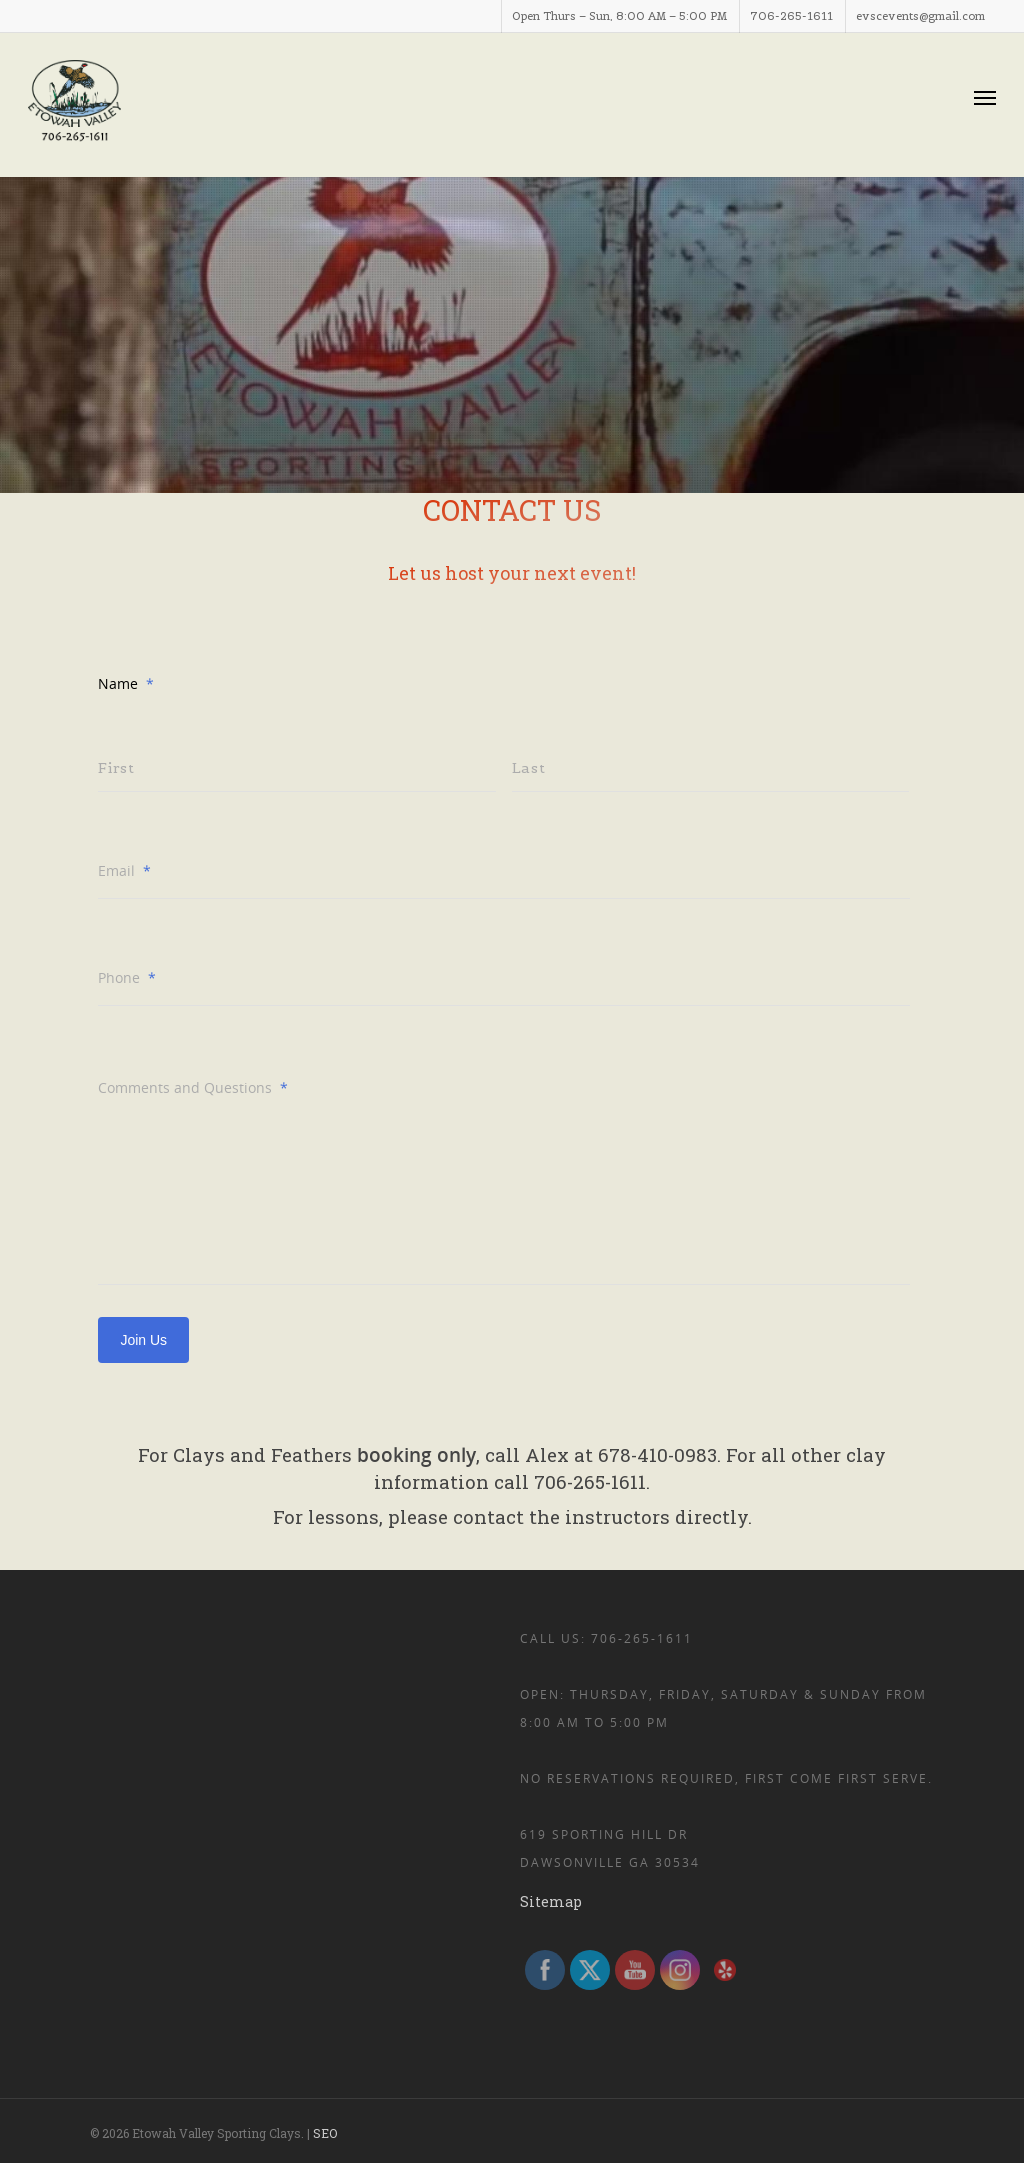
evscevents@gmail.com (920, 16)
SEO (325, 2133)
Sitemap (551, 1901)
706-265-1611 (791, 16)
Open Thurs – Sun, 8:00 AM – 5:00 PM (619, 16)
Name (126, 684)
